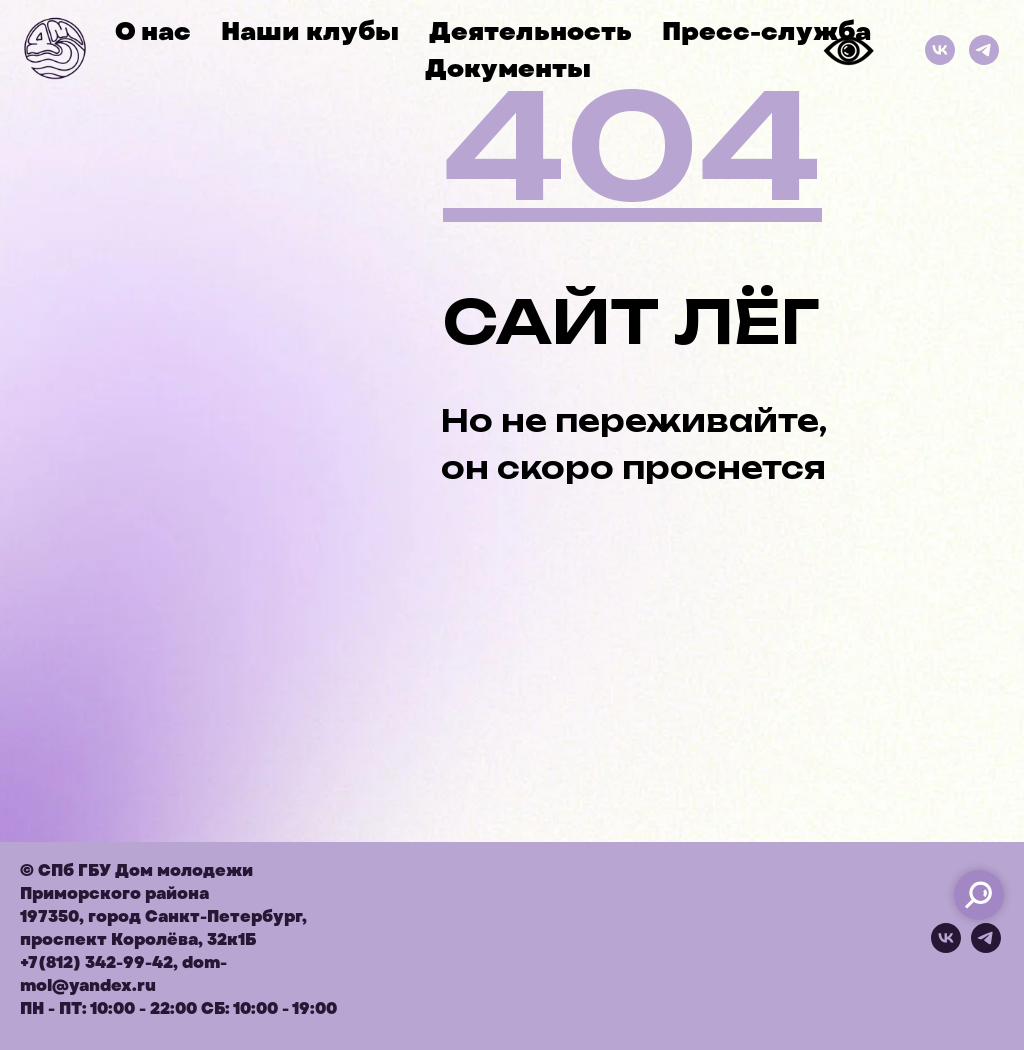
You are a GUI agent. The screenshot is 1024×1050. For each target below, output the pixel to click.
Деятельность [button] (530, 31)
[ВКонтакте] (940, 50)
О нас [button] (153, 31)
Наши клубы (310, 31)
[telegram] (986, 947)
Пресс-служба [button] (766, 31)
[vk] (946, 947)
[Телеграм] (984, 50)
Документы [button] (508, 68)
